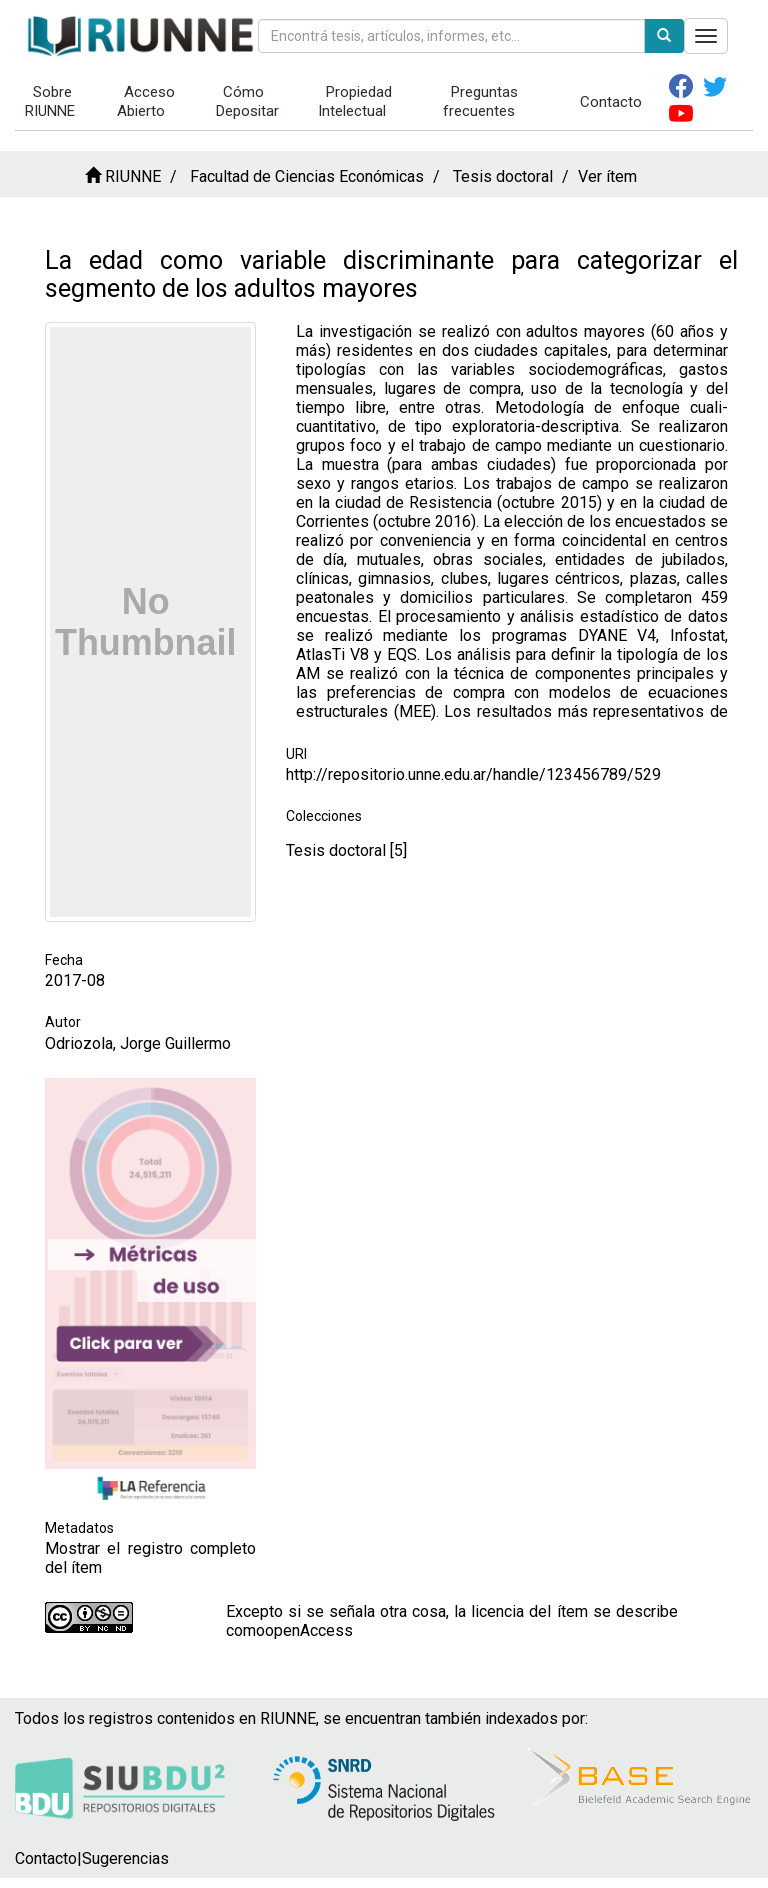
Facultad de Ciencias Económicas (307, 176)
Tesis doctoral (503, 176)
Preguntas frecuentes (480, 101)
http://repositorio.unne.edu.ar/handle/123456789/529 (473, 774)
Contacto (611, 102)
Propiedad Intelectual (355, 101)
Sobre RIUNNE (50, 101)
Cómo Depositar (247, 101)
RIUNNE (133, 176)
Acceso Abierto (146, 101)
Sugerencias (125, 1858)
